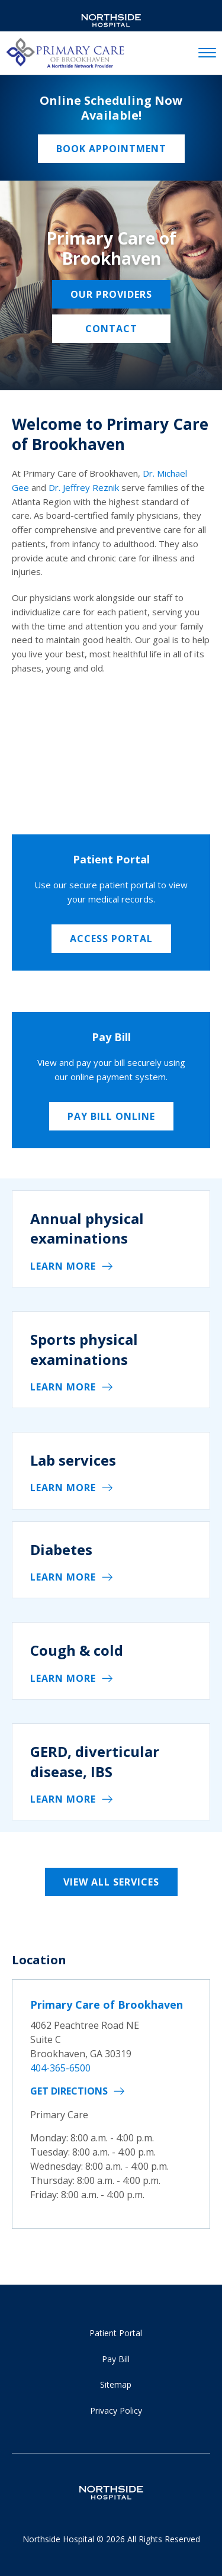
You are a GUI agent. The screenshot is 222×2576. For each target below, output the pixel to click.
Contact (111, 328)
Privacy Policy (116, 2410)
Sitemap (115, 2384)
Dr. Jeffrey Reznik (84, 487)
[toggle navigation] (207, 53)
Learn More (63, 1266)
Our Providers (111, 294)
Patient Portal (115, 2333)
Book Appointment (111, 148)
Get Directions (69, 2091)
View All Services (111, 1881)
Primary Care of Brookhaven (106, 2004)
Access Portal (111, 938)
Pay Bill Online (111, 1116)
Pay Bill (116, 2359)
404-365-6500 (60, 2067)
